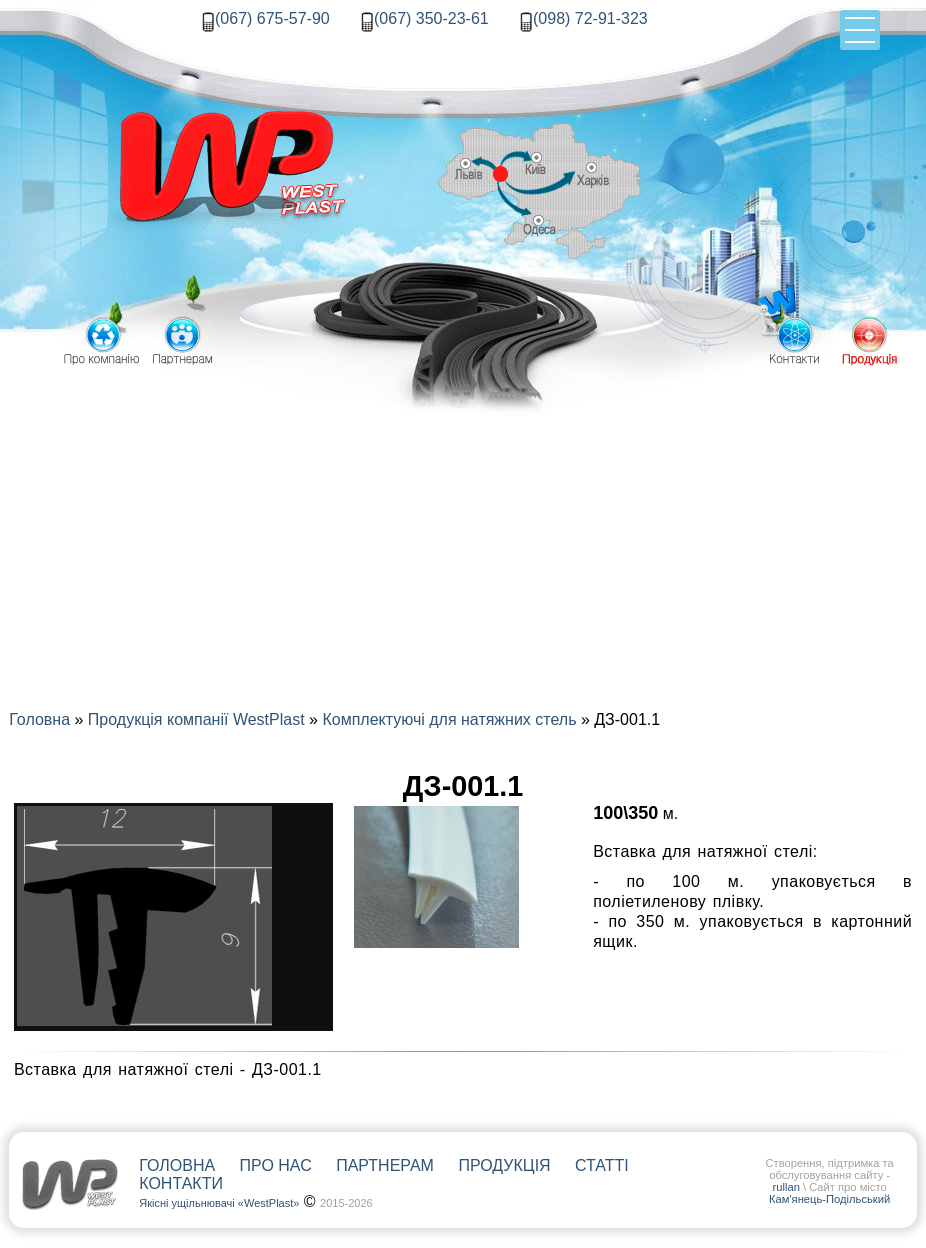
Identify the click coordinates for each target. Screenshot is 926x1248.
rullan (786, 1187)
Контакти (181, 1183)
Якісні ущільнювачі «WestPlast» (219, 1203)
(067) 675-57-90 (272, 18)
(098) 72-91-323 (590, 18)
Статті (602, 1165)
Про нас (276, 1165)
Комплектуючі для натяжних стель (449, 719)
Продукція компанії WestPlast (196, 719)
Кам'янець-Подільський (829, 1199)
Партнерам (385, 1165)
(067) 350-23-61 (431, 18)
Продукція (504, 1165)
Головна (39, 719)
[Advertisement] (463, 521)
